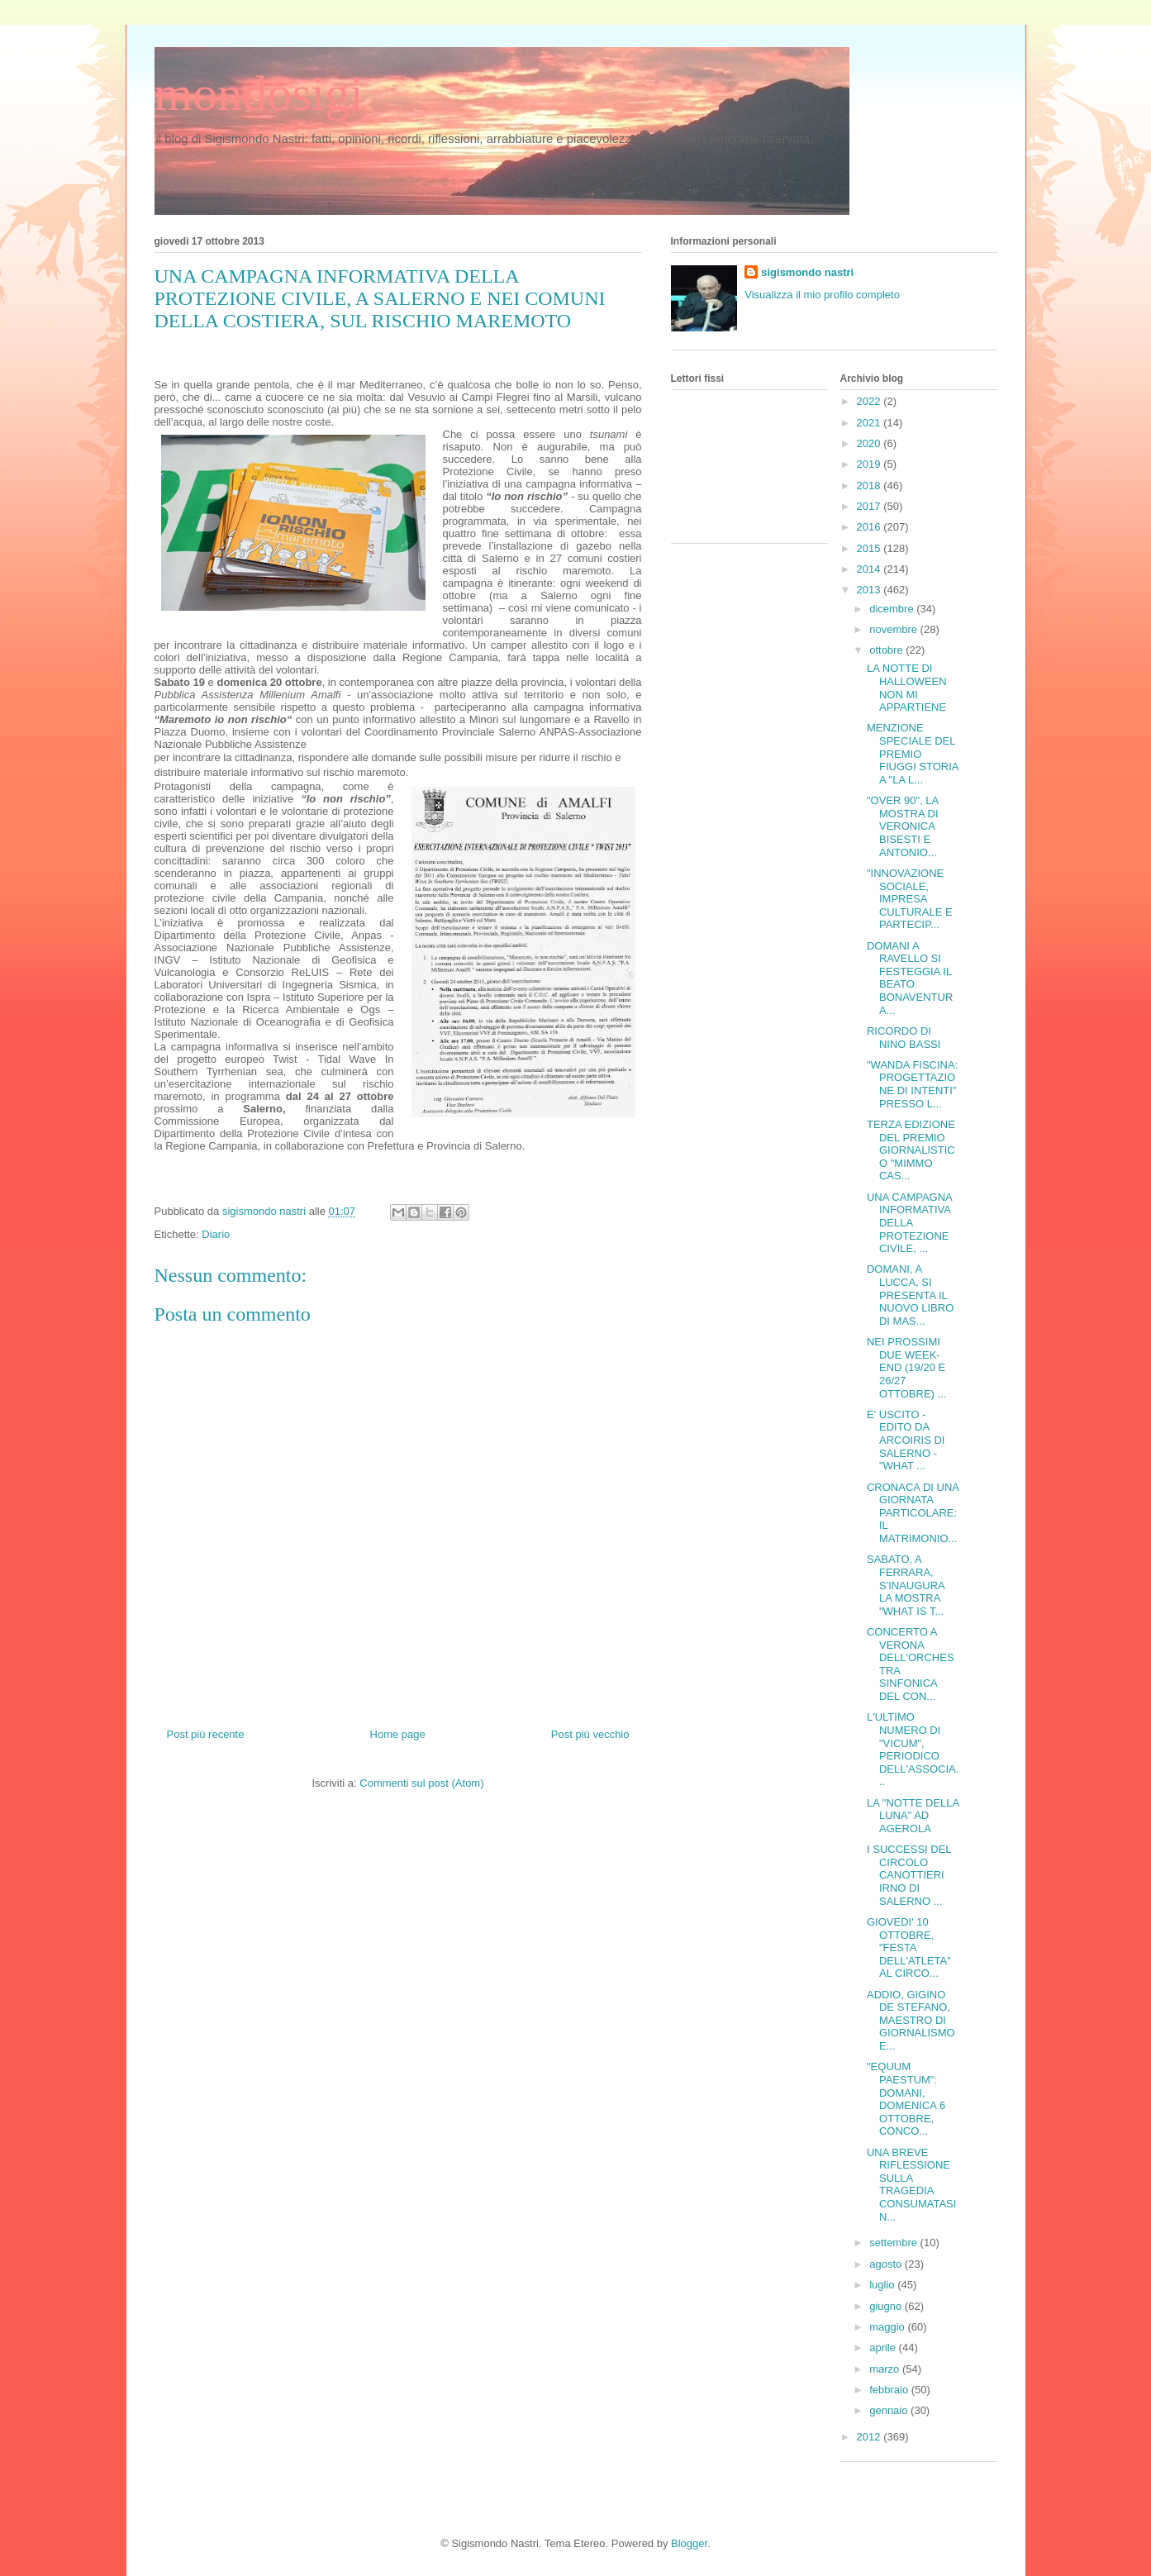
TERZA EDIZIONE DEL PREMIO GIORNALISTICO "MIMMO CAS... (911, 1150)
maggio (888, 2327)
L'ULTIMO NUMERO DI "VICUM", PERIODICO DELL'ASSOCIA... (912, 1749)
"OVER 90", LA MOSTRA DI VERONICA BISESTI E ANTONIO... (903, 826)
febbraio (890, 2389)
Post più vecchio (590, 1734)
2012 (870, 2437)
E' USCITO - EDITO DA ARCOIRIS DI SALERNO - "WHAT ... (905, 1440)
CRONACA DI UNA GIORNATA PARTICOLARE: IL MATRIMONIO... (912, 1513)
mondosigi (259, 93)
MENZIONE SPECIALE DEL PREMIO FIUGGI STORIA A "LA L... (912, 753)
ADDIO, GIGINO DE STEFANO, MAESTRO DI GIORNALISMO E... (911, 2020)
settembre (894, 2242)
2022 (870, 401)
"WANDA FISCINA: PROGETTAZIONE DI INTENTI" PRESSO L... (912, 1084)
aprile (883, 2347)
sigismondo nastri (807, 272)
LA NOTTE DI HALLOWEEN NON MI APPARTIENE (907, 687)
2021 (870, 423)
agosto (887, 2264)
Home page (398, 1734)
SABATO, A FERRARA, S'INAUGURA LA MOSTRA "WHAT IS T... (905, 1585)
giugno (887, 2306)
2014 (870, 569)
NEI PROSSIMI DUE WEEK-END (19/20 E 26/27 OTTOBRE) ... (906, 1367)
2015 (870, 548)
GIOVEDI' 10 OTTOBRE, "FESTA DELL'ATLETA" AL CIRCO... (909, 1947)
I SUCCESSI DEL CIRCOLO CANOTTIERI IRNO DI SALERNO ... (909, 1875)
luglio (883, 2284)
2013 (870, 589)
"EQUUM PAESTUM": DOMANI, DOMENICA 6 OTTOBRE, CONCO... (906, 2098)
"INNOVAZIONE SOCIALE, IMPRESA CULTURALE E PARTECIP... (910, 899)
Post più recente (206, 1734)
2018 (870, 485)
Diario (216, 1234)
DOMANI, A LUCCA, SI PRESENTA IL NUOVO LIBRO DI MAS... (910, 1294)
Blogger (689, 2543)
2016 (870, 527)
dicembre (892, 608)
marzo (885, 2369)
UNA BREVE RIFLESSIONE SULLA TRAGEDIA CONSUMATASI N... (911, 2184)
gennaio (890, 2410)
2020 (870, 443)
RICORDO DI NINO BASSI (903, 1037)
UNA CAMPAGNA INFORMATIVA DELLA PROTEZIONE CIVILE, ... (909, 1223)
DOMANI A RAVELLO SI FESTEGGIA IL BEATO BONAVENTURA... (910, 978)
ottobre (887, 650)
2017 (870, 506)
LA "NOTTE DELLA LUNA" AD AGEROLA (913, 1816)
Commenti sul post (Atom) (421, 1783)
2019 (870, 464)
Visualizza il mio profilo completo (822, 294)
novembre (894, 629)
